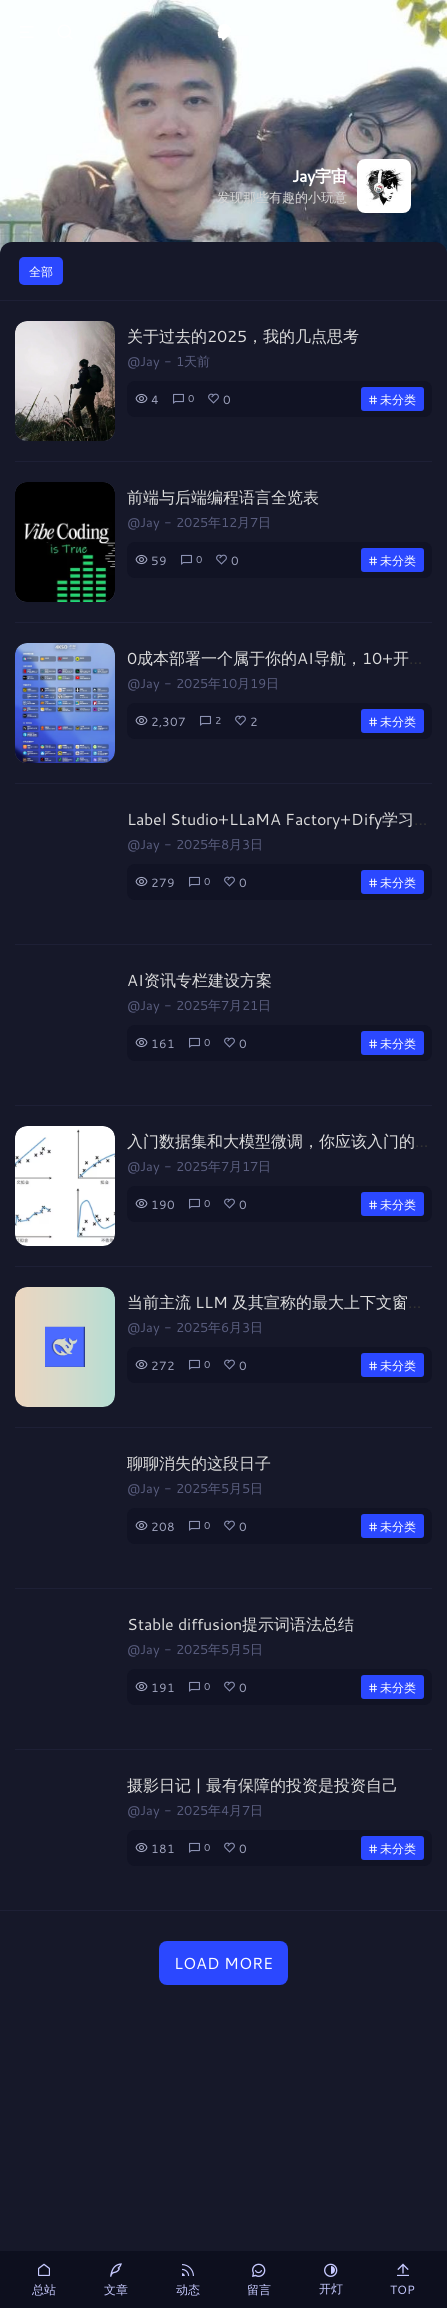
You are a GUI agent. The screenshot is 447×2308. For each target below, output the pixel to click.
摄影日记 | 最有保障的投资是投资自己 (262, 1784)
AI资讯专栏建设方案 (199, 979)
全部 (41, 271)
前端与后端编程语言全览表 (223, 496)
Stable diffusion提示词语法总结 (240, 1623)
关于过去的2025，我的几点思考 (243, 335)
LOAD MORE (223, 1962)
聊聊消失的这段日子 (199, 1462)
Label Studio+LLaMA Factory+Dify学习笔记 (286, 818)
